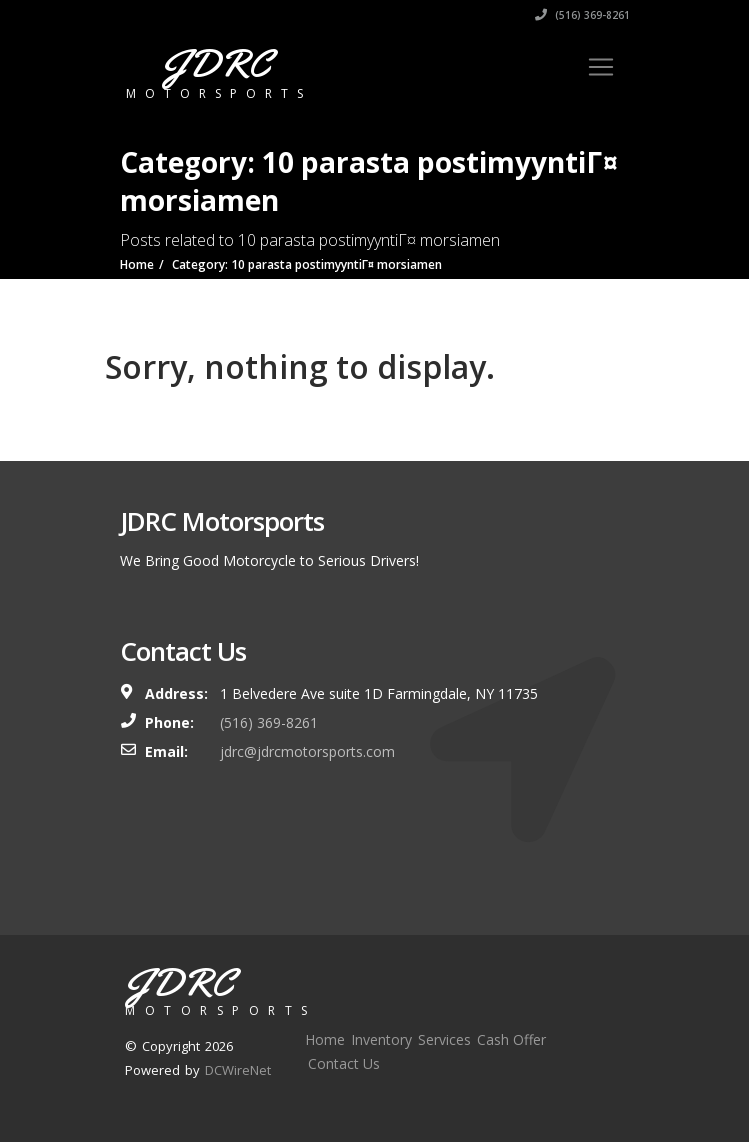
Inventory (381, 1039)
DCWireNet (238, 1070)
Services (444, 1039)
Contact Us (344, 1063)
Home (325, 1039)
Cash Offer (511, 1039)
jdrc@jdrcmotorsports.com (307, 751)
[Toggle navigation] (601, 67)
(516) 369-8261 (582, 15)
